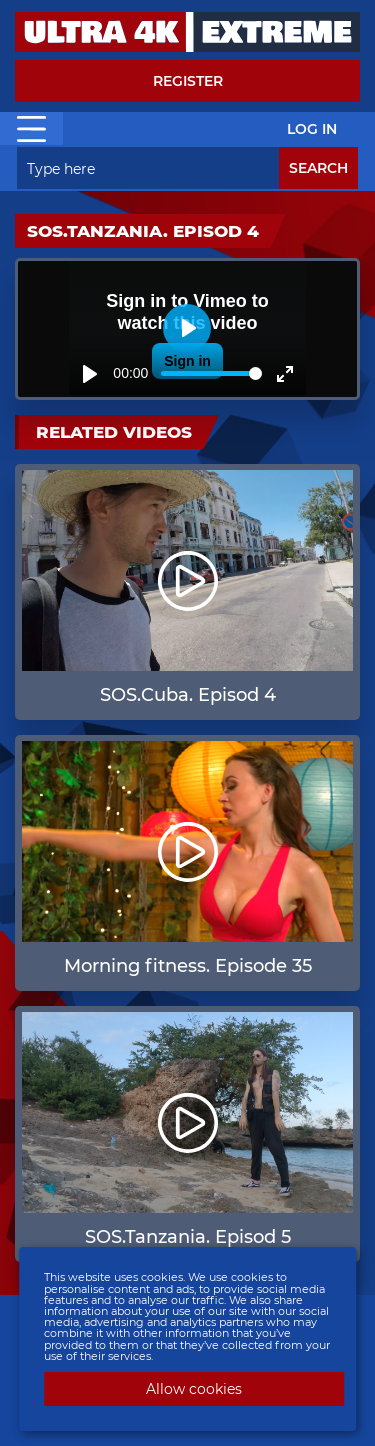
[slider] (211, 373)
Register (188, 81)
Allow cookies (194, 1389)
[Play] (90, 374)
